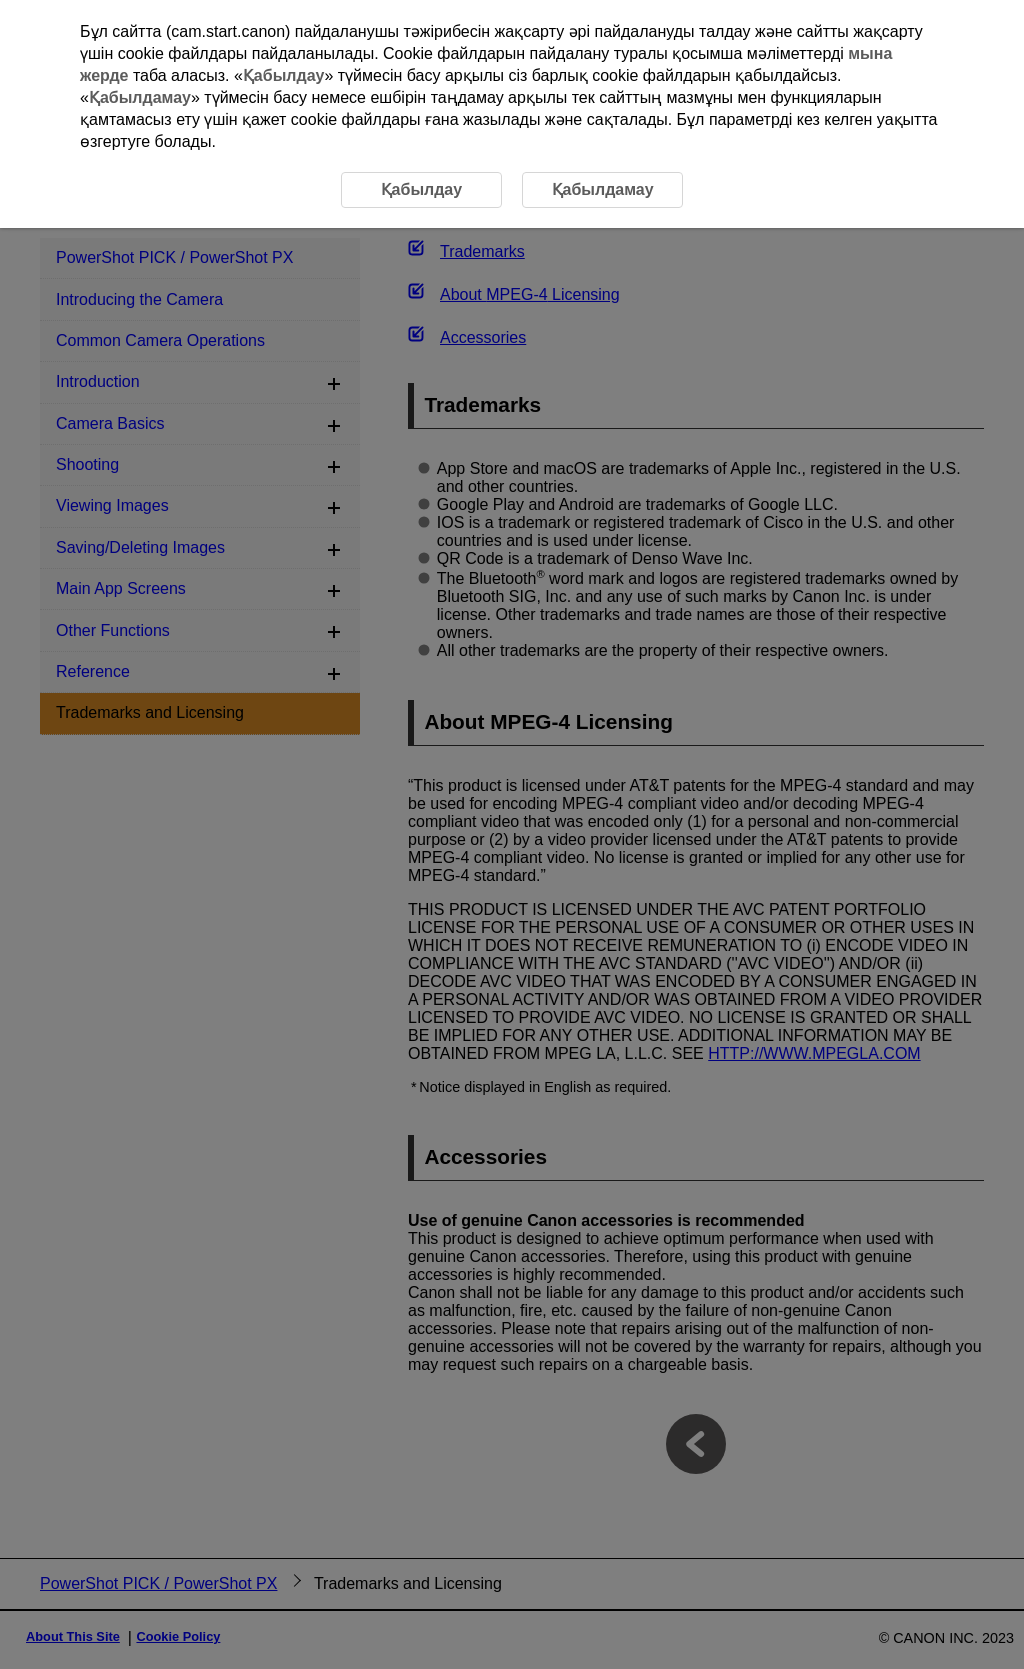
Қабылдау (284, 75)
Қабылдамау (140, 97)
